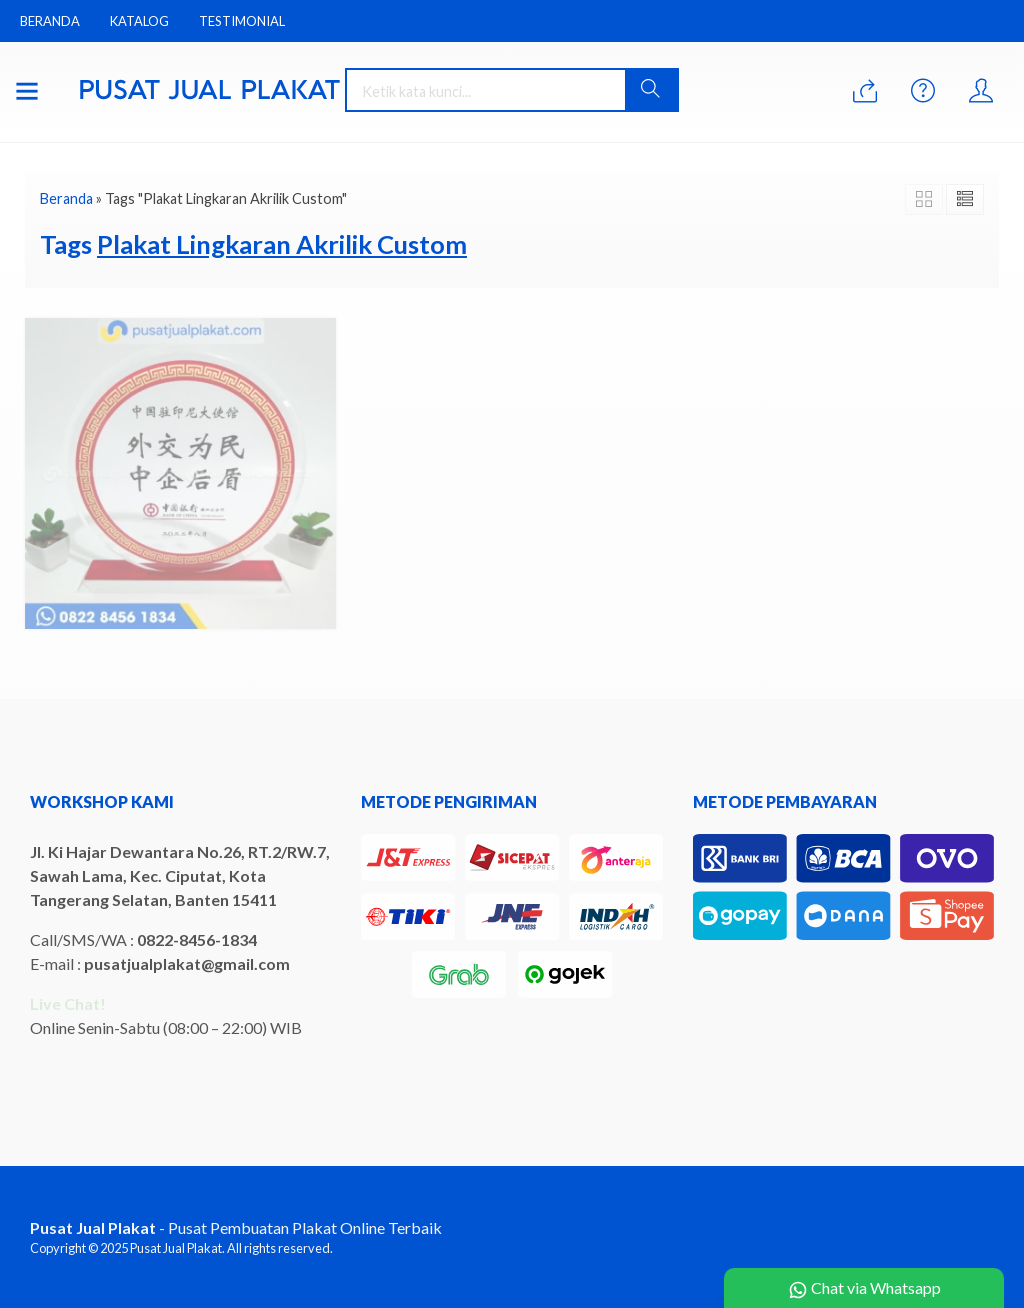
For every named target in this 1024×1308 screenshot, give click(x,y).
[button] (651, 90)
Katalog (139, 21)
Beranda (50, 21)
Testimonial (242, 21)
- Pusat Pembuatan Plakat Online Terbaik (236, 1227)
